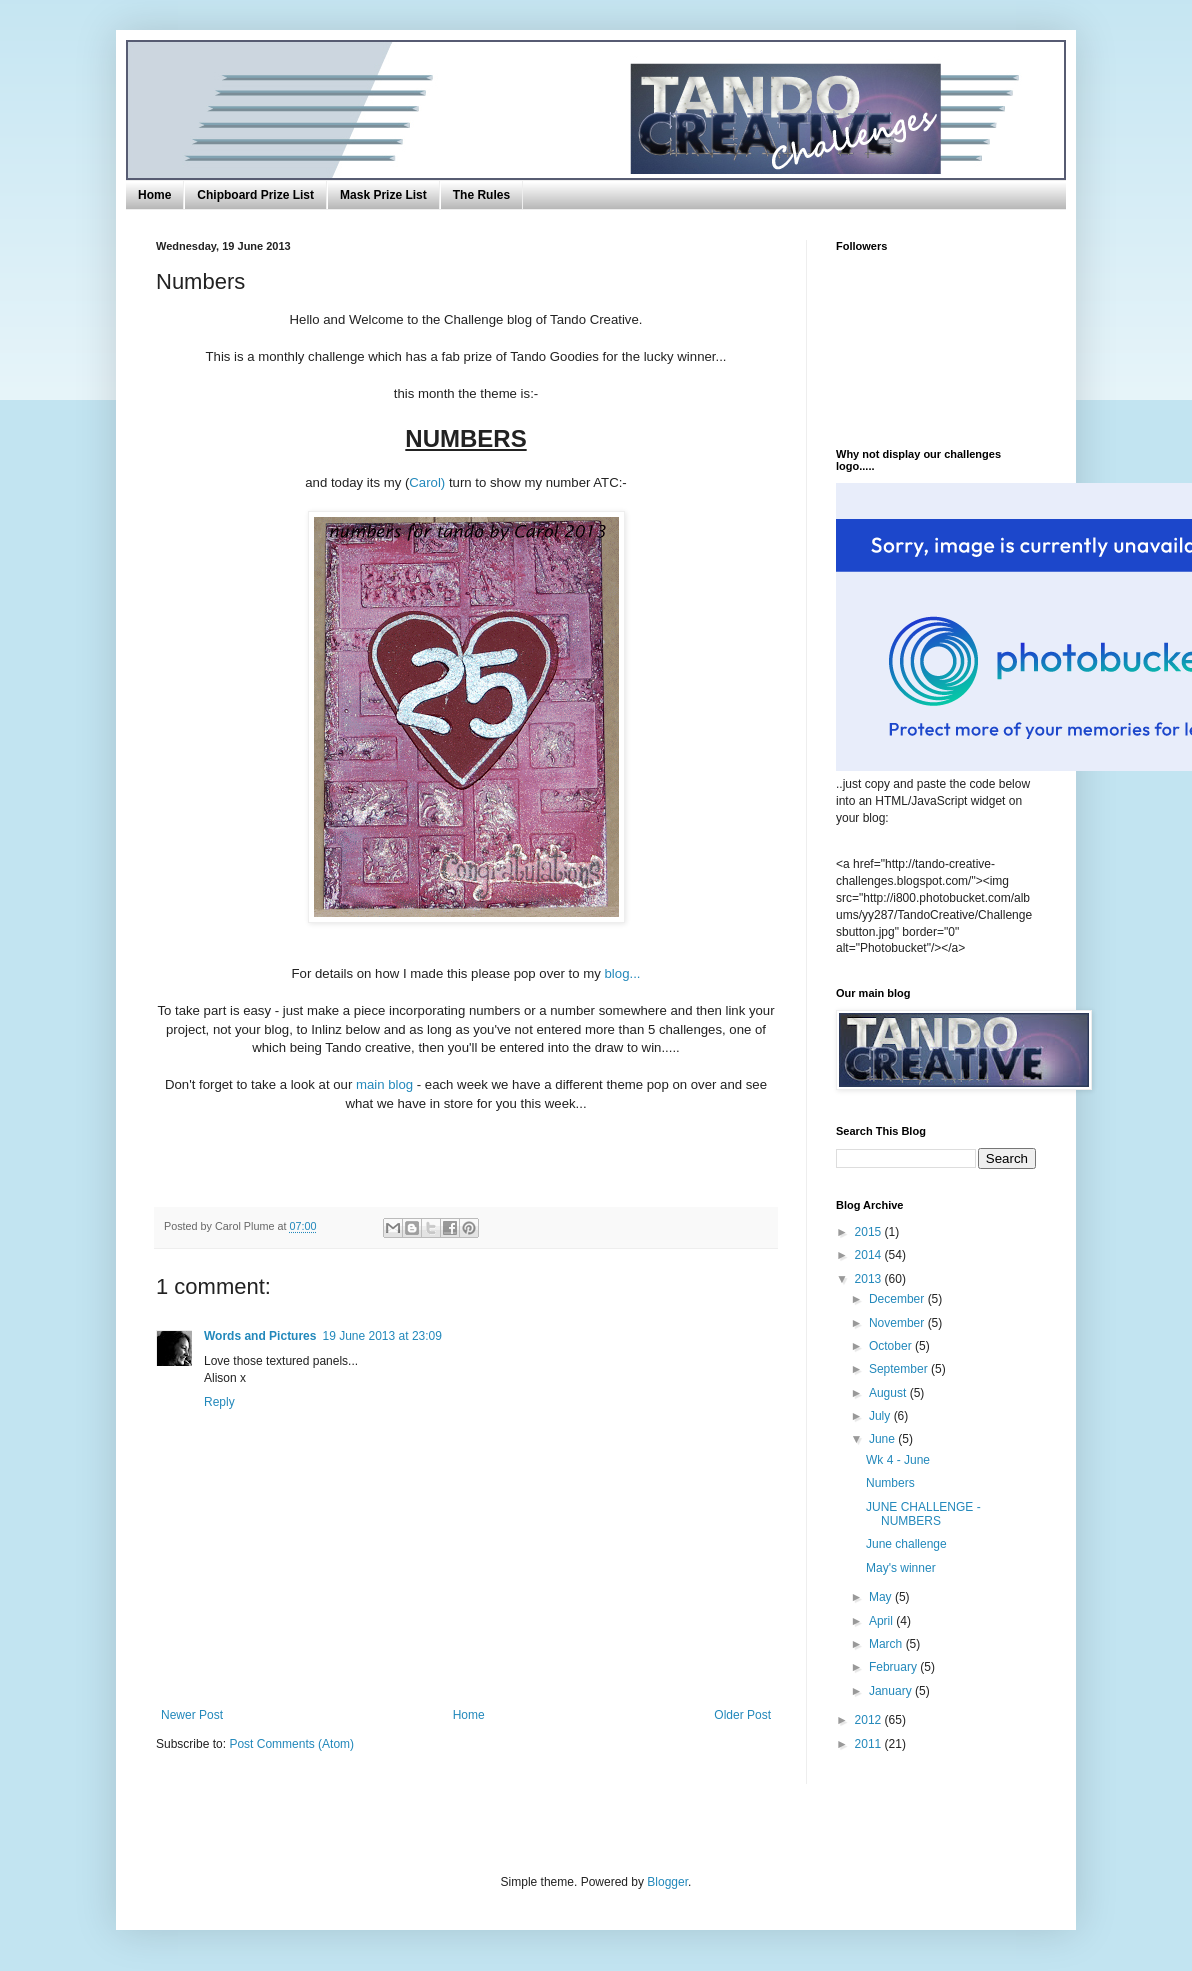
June (883, 1439)
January (892, 1691)
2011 (870, 1744)
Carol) (427, 482)
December (898, 1299)
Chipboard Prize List (255, 195)
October (892, 1346)
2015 (870, 1232)
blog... (621, 973)
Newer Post (192, 1715)
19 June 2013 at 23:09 (381, 1336)
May (882, 1597)
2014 (870, 1255)
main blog (386, 1084)
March (887, 1644)
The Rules (481, 195)
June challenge (906, 1544)
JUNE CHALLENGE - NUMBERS (923, 1514)
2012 (870, 1720)
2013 (870, 1279)
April (882, 1621)
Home (154, 195)
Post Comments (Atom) (291, 1744)
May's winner (901, 1568)
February (894, 1667)
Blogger (667, 1882)
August (889, 1393)
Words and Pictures (260, 1336)
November (898, 1323)
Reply (219, 1402)
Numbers (890, 1483)
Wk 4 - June (898, 1460)
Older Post (742, 1715)
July (881, 1416)
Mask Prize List (383, 195)
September (900, 1369)
